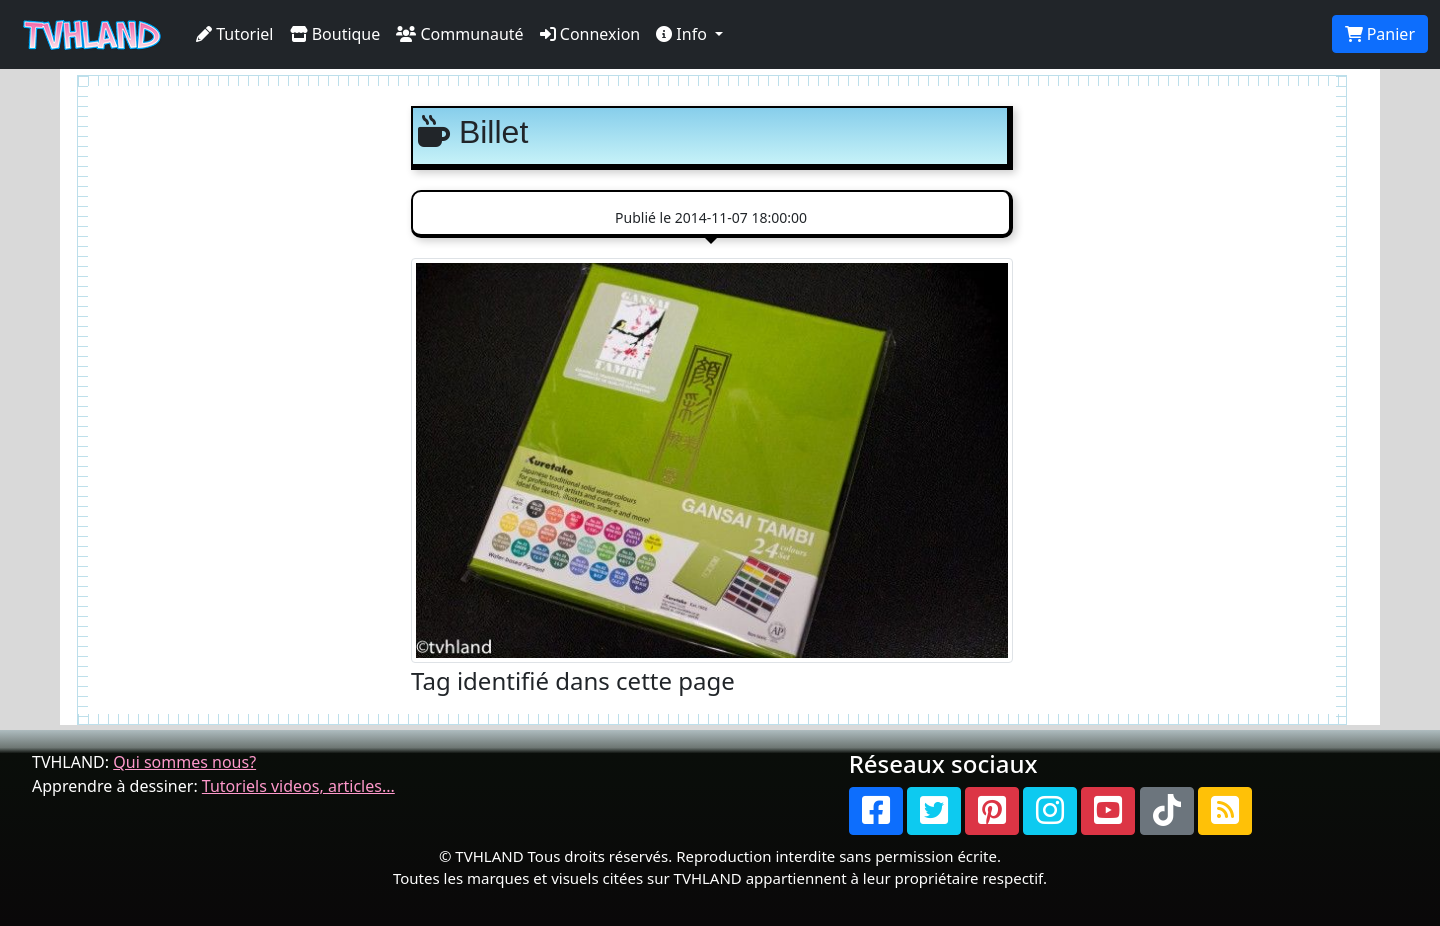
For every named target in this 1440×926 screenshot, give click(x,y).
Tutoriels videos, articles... (298, 786)
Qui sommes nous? (184, 762)
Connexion (590, 34)
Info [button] (683, 34)
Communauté (459, 34)
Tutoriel (235, 34)
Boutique (335, 34)
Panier (1380, 34)
